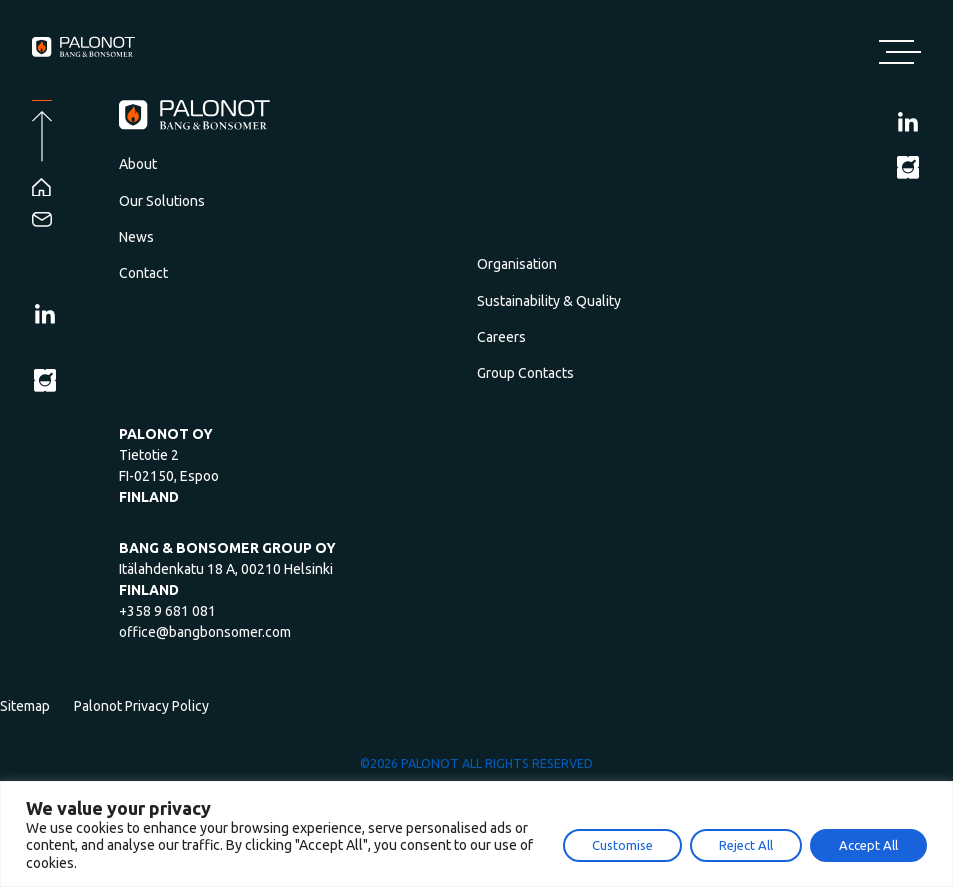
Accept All (868, 845)
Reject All (746, 845)
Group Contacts (525, 373)
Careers (501, 337)
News (136, 237)
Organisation (517, 264)
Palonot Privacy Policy (141, 706)
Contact (143, 273)
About (138, 164)
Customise (622, 845)
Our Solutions (162, 201)
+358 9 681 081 (167, 611)
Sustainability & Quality (549, 301)
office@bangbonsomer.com (205, 632)
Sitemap (25, 706)
